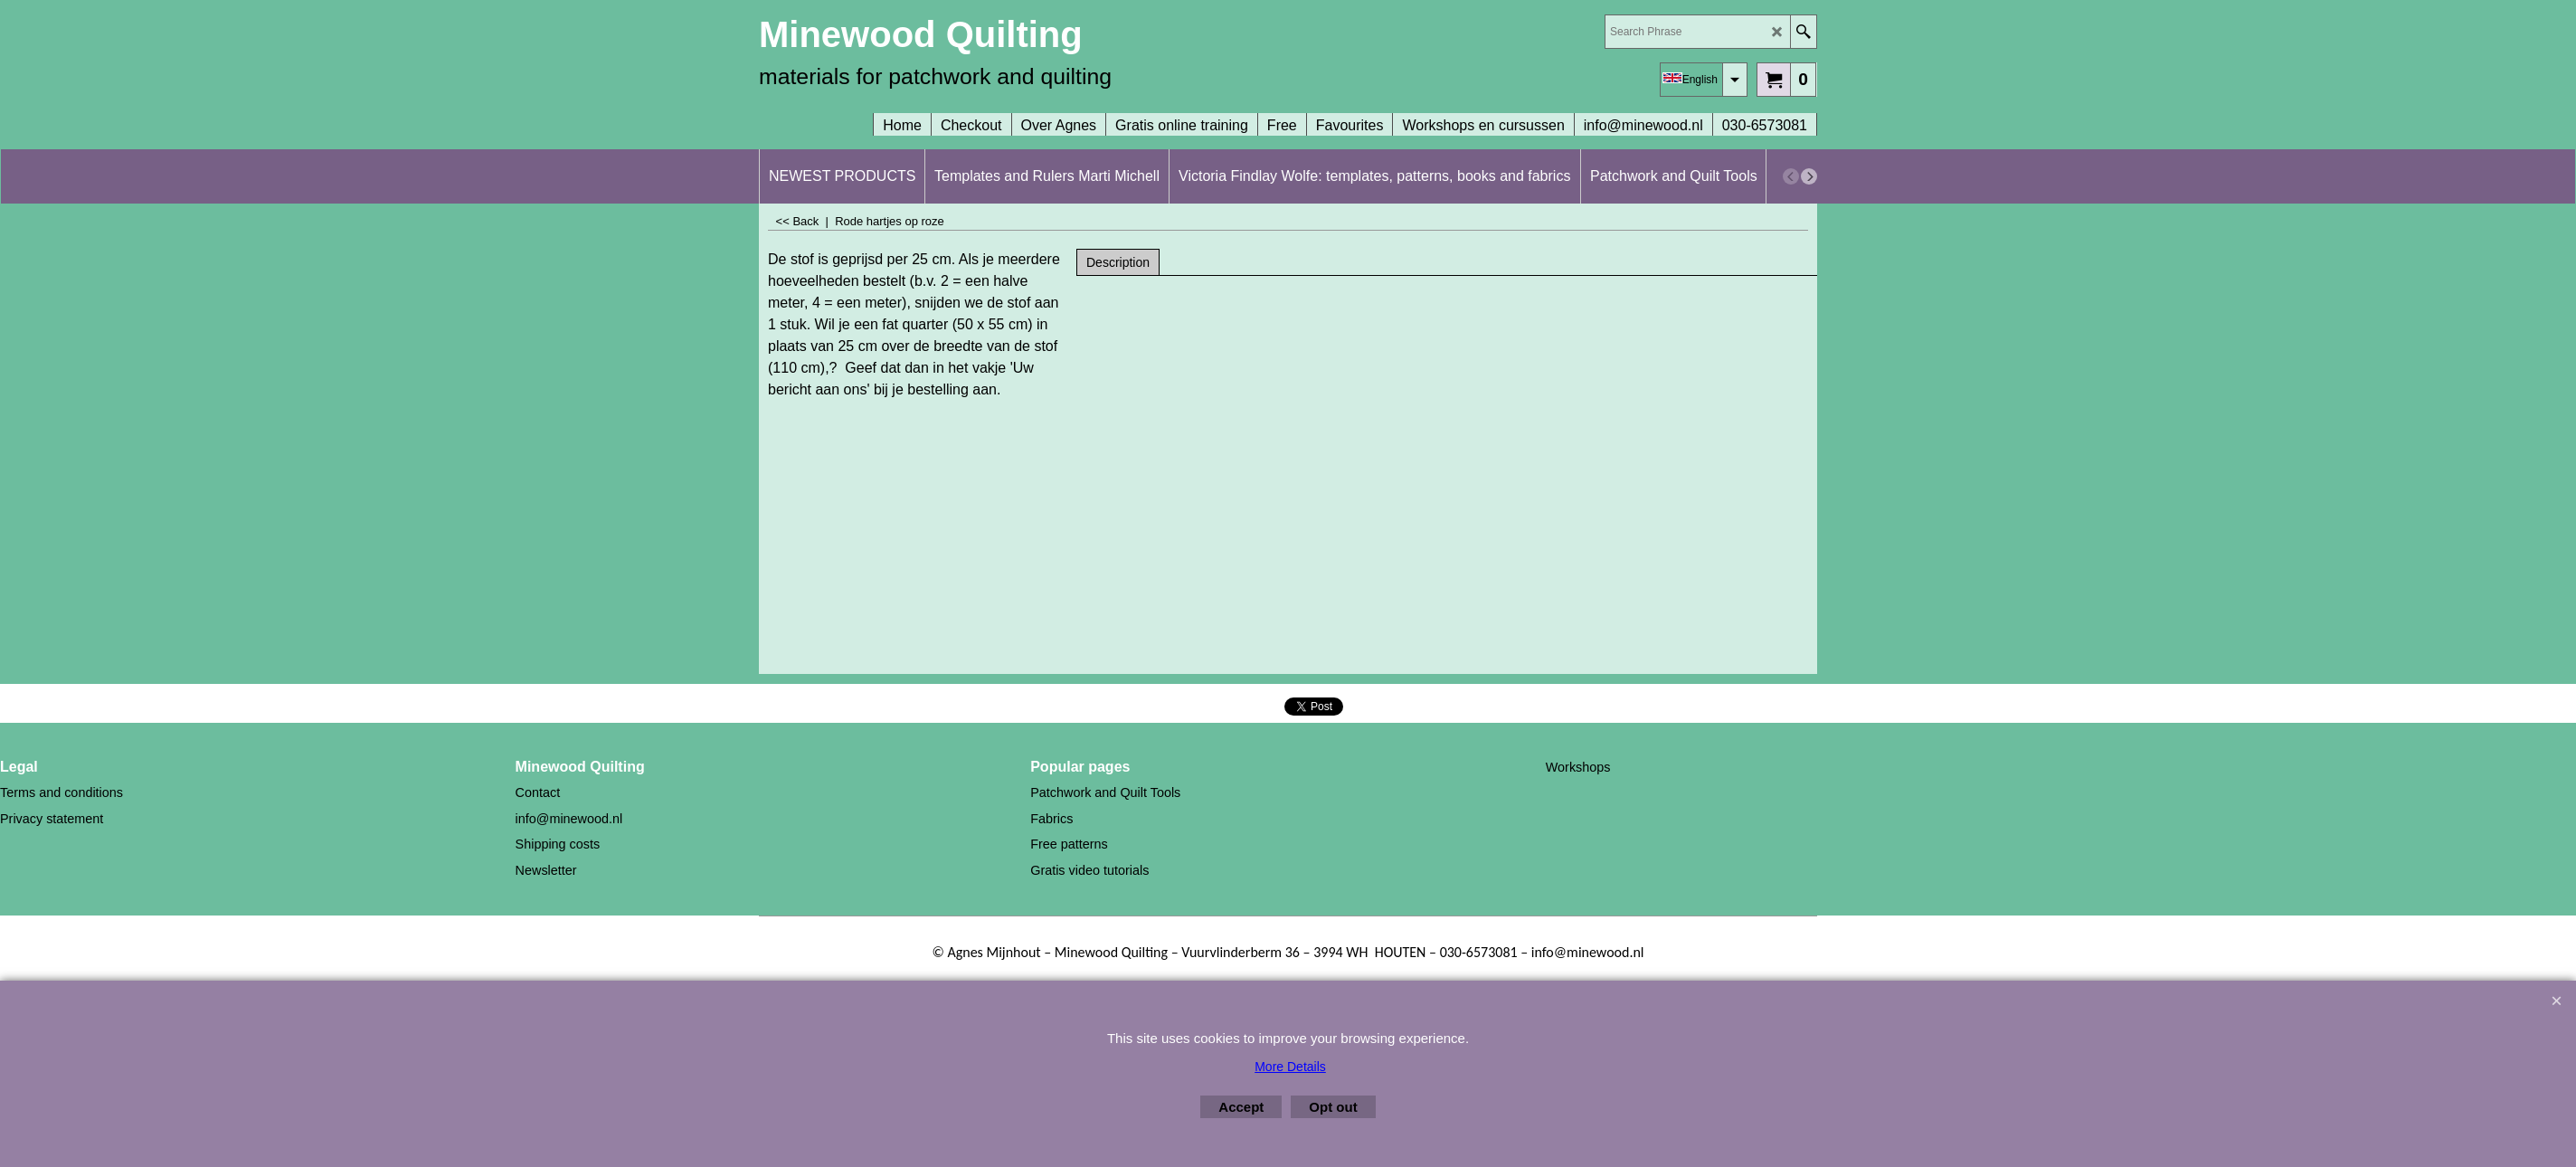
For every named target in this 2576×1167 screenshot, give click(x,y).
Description (1118, 262)
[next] (1809, 176)
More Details (1290, 1066)
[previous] (1791, 176)
